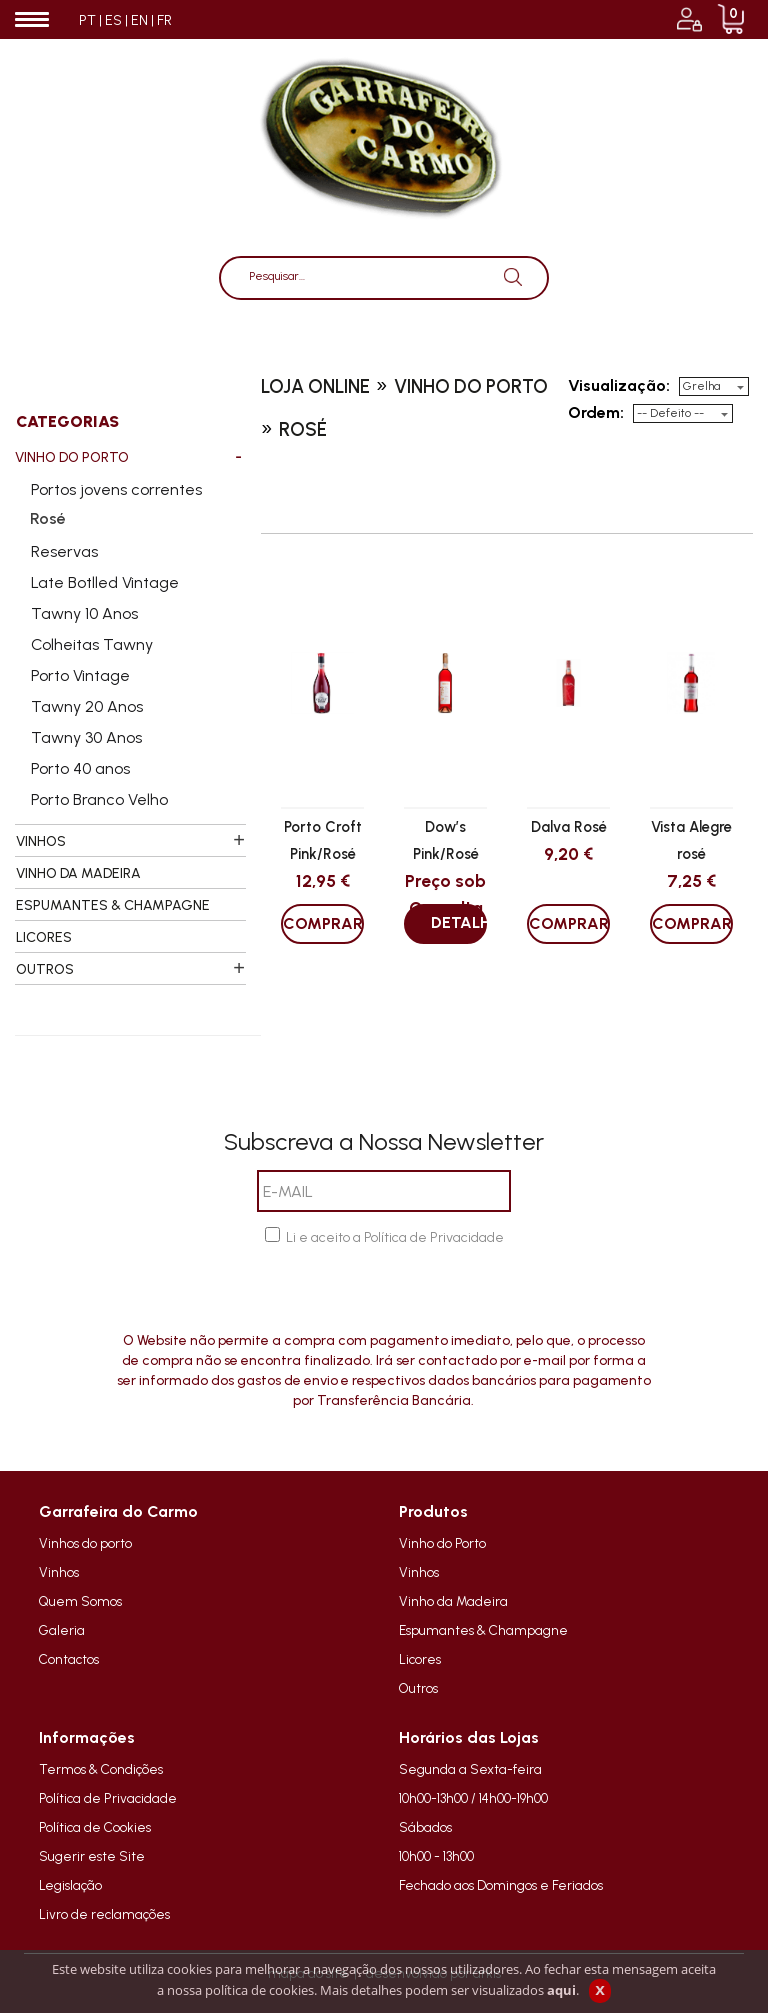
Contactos (69, 1659)
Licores (420, 1659)
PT (87, 20)
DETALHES (459, 922)
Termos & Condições (101, 1769)
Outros (418, 1688)
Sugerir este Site (92, 1856)
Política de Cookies (95, 1827)
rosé (303, 429)
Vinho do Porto (442, 1543)
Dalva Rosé (569, 827)
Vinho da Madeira (453, 1601)
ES (113, 20)
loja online (315, 386)
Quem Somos (80, 1601)
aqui (561, 1990)
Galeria (62, 1630)
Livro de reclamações (104, 1914)
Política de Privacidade (108, 1798)
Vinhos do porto (85, 1543)
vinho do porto (471, 386)
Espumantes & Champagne (483, 1630)
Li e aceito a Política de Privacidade (395, 1237)
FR (164, 20)
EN (139, 20)
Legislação (70, 1885)
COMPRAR (323, 923)
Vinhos (59, 1572)
